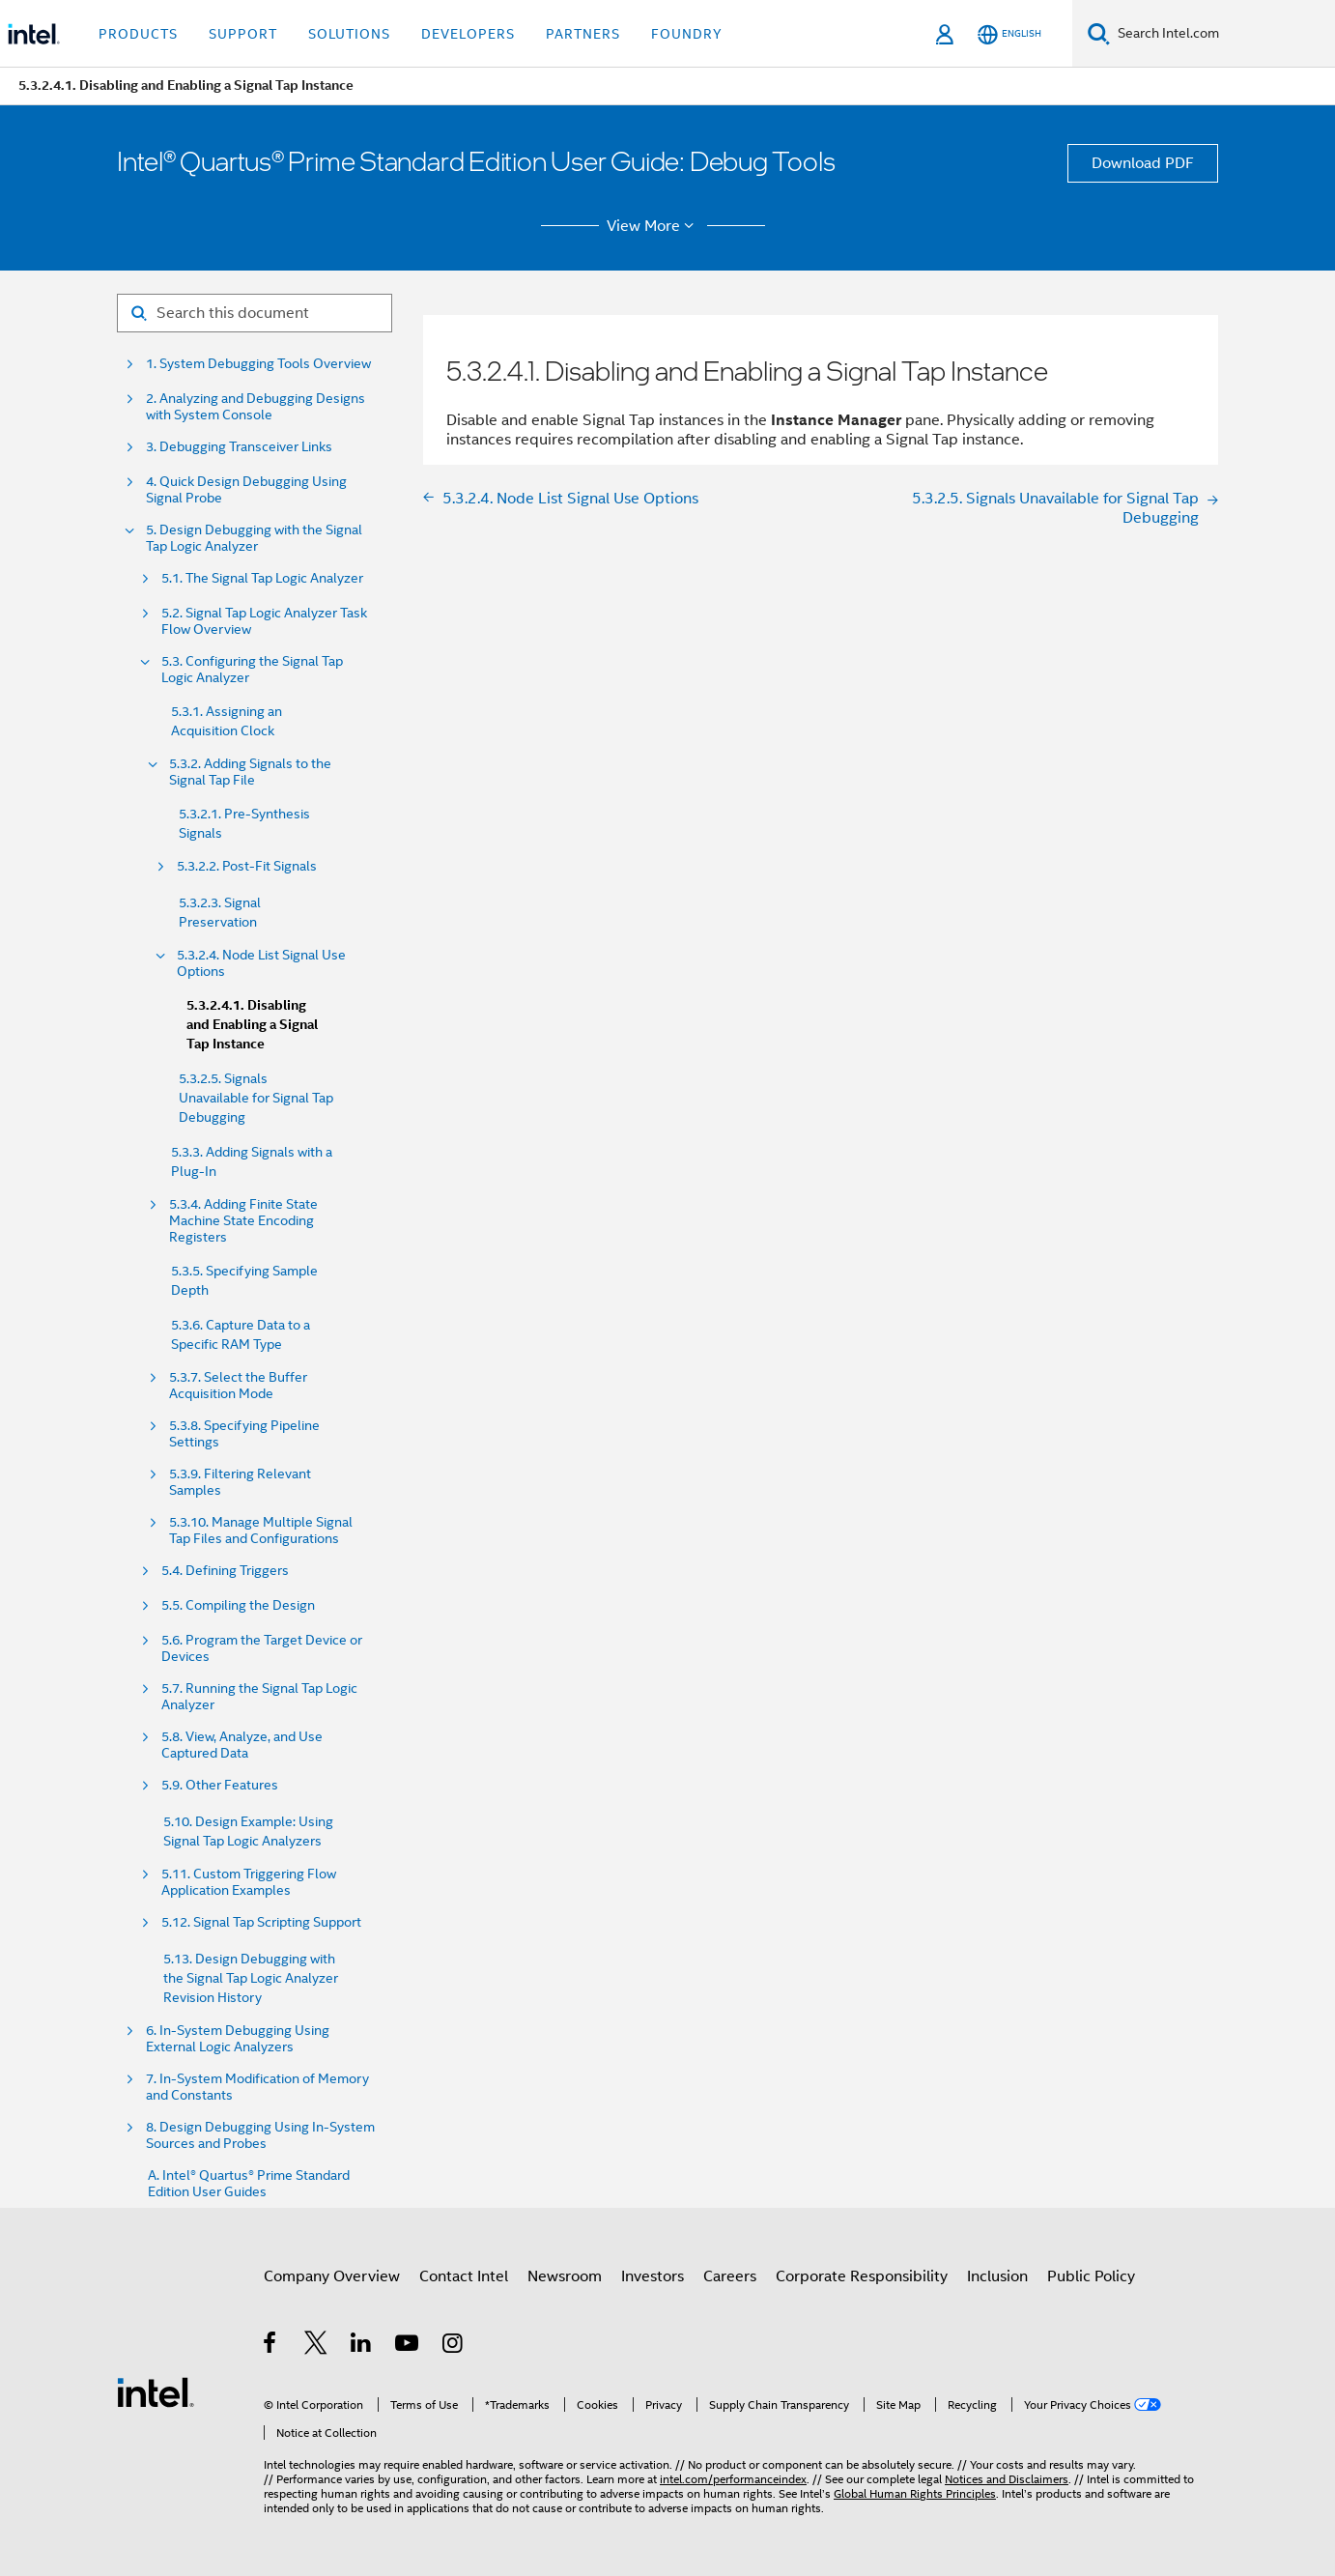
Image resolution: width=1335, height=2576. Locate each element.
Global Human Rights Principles (915, 2493)
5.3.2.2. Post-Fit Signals (247, 866)
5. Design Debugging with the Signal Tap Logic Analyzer (254, 538)
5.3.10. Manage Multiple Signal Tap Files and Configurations (261, 1530)
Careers (729, 2276)
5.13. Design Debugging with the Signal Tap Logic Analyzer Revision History (250, 1978)
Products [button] (138, 34)
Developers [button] (468, 34)
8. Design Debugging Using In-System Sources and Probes (260, 2135)
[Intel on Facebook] (271, 2346)
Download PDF (1143, 163)
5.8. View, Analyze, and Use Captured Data (242, 1745)
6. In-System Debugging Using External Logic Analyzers (237, 2038)
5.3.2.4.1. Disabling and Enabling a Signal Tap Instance (252, 1024)
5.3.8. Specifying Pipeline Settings (244, 1433)
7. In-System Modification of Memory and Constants (257, 2087)
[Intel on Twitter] (316, 2346)
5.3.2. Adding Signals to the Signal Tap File (250, 772)
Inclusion (997, 2276)
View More (653, 226)
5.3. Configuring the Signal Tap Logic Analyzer (252, 669)
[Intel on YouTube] (408, 2346)
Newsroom (564, 2276)
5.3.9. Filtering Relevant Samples (240, 1482)
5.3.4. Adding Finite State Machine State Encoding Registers (243, 1220)
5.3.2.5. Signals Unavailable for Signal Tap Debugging (256, 1098)
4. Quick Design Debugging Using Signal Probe (246, 489)
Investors (652, 2276)
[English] (1009, 34)
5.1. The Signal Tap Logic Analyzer (262, 578)
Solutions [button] (349, 34)
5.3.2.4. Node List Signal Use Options (261, 963)
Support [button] (243, 34)
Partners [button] (583, 34)
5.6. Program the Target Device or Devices (261, 1648)
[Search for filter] (254, 313)
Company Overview (332, 2276)
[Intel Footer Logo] (155, 2391)
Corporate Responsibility (862, 2276)
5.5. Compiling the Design (238, 1605)
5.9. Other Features (219, 1785)
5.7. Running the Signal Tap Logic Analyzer (259, 1696)
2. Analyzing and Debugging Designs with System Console (255, 406)
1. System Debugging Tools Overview (258, 364)
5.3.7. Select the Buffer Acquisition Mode (238, 1385)
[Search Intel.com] (1222, 34)
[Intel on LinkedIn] (362, 2346)
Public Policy (1091, 2276)
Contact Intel (463, 2276)
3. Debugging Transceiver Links (239, 447)
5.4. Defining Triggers (225, 1570)
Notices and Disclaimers (1006, 2479)
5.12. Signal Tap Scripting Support (261, 1922)
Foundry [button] (687, 34)
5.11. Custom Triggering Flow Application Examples (248, 1882)
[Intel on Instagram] (454, 2346)
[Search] (1099, 33)
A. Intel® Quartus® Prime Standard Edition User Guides (249, 2183)
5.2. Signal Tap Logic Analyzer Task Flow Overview (264, 621)
